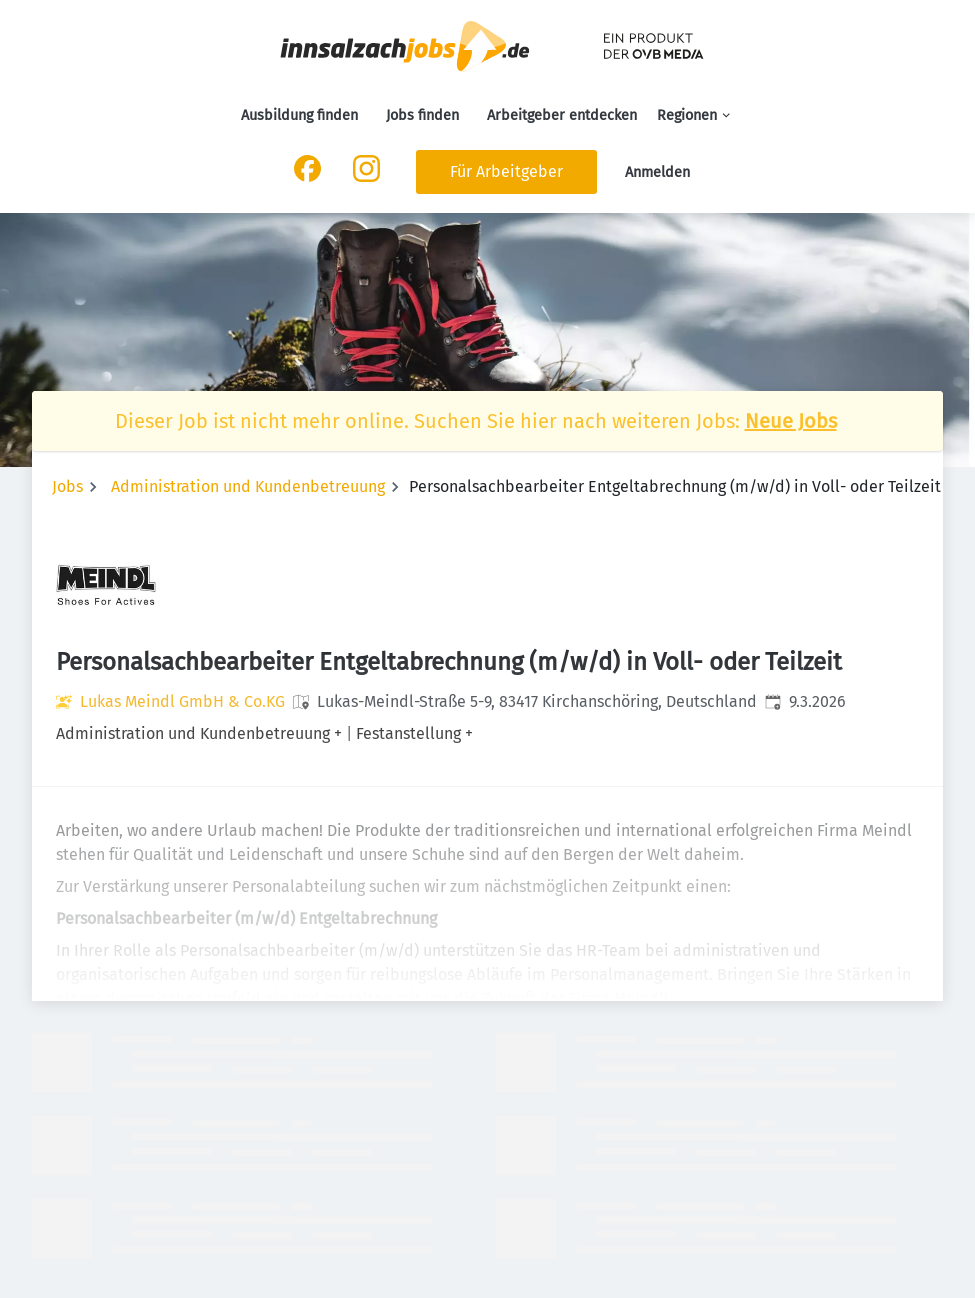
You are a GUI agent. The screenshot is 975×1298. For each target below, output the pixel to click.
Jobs (67, 486)
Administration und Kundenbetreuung (248, 486)
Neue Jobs (791, 421)
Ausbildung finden (299, 115)
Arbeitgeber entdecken (562, 115)
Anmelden (657, 172)
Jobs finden (422, 115)
